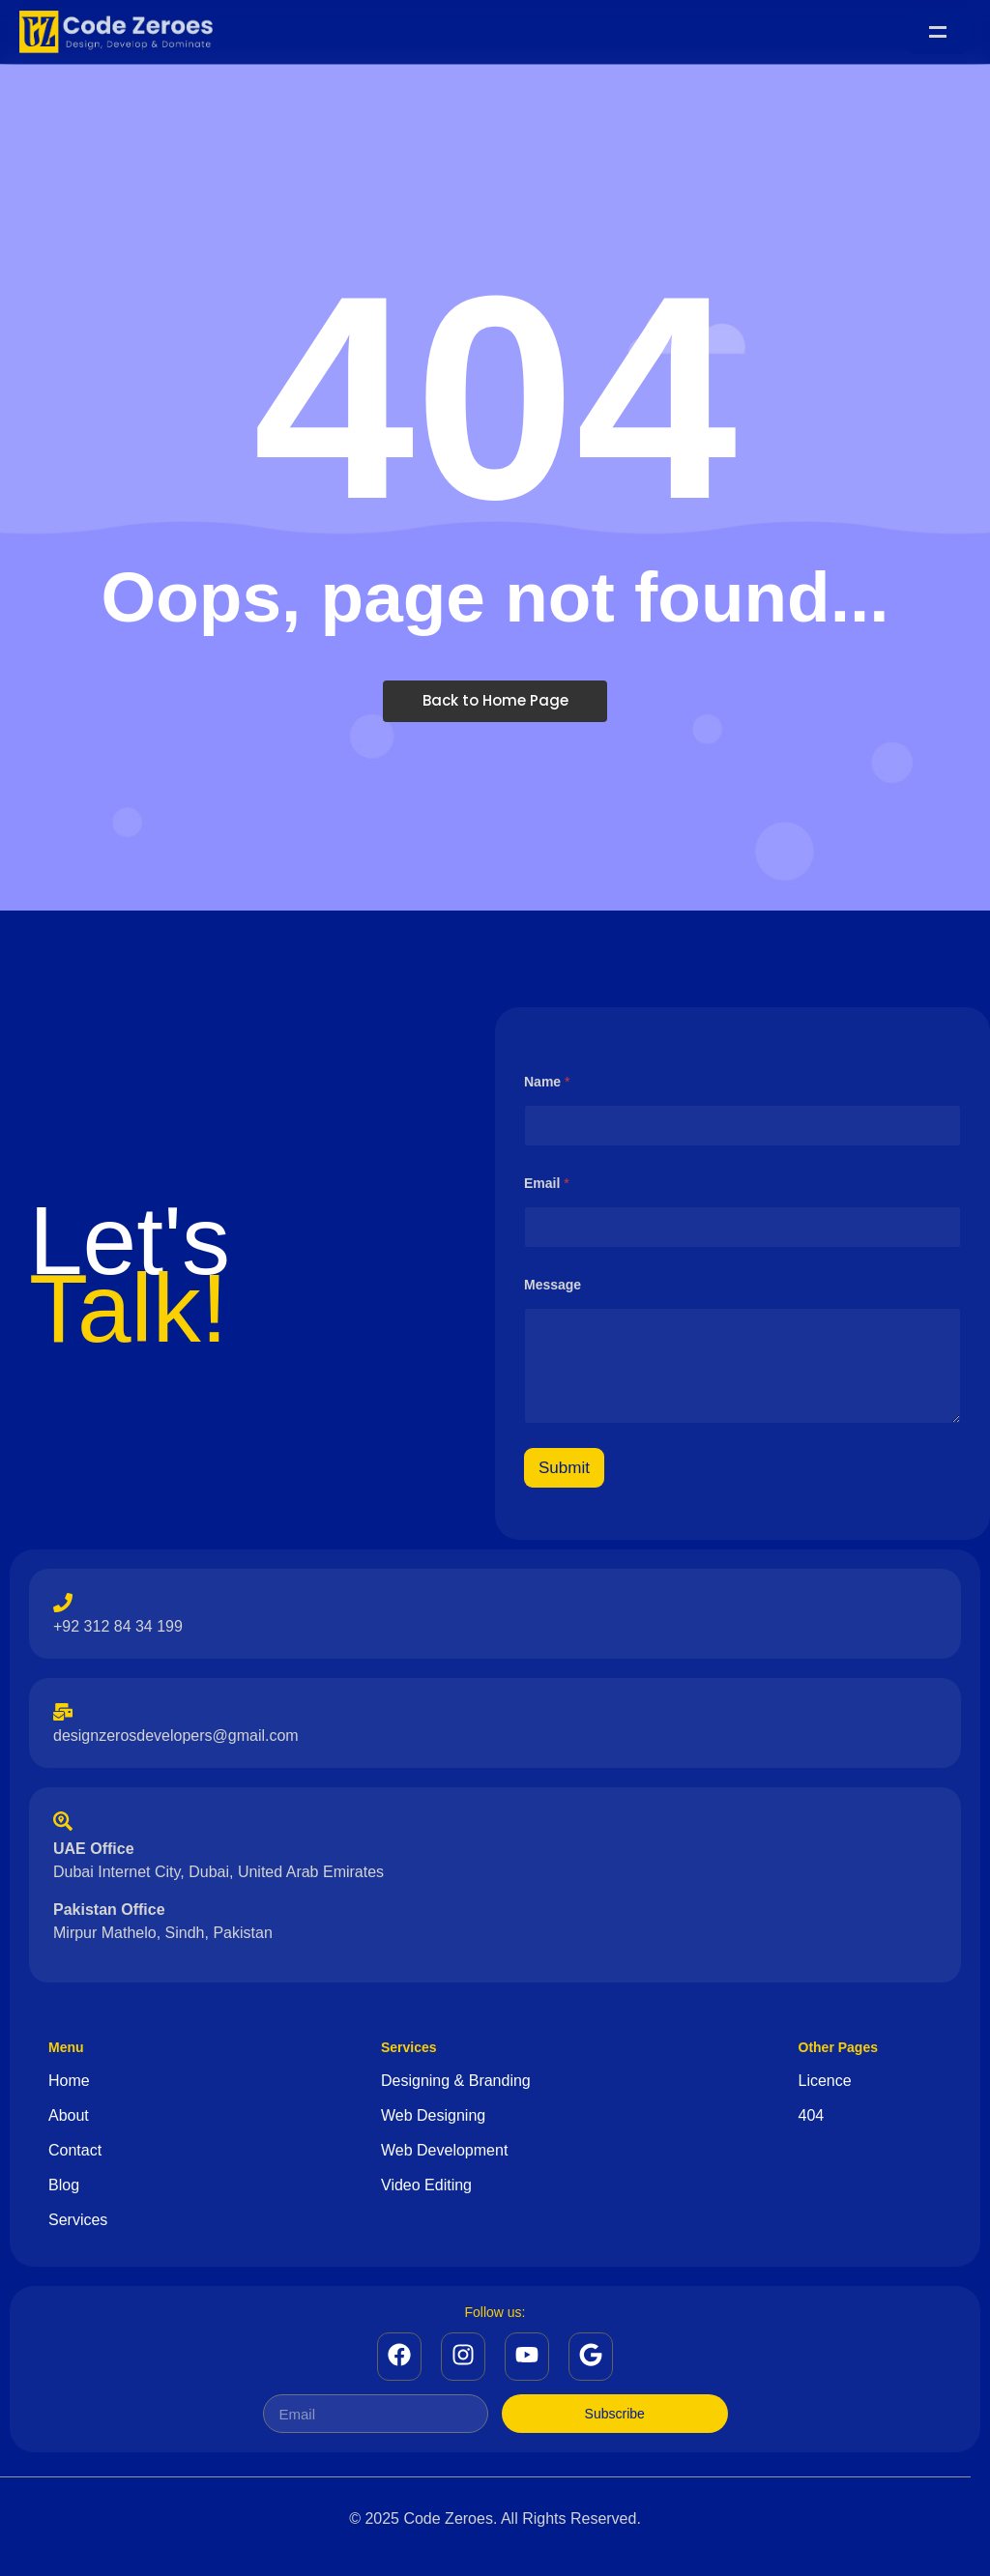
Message (552, 1285)
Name (546, 1082)
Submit (564, 1469)
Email (546, 1184)
